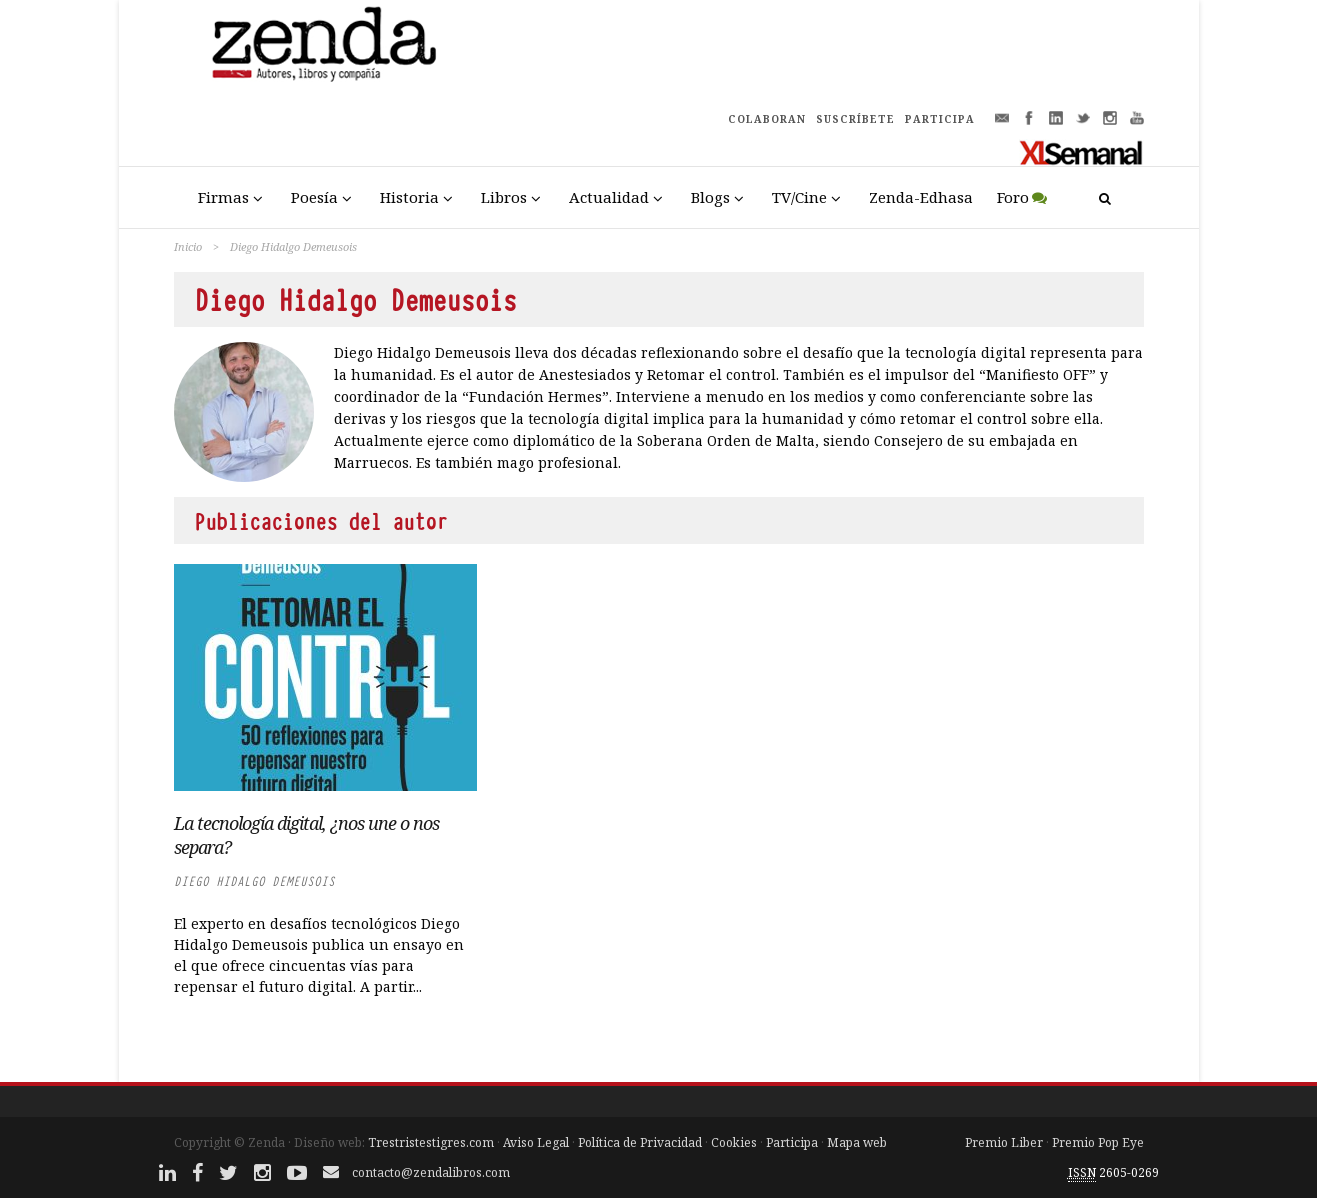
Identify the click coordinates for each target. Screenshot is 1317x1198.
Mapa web (857, 1142)
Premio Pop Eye (1098, 1142)
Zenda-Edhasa (921, 197)
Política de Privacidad (640, 1142)
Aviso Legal (536, 1142)
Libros (504, 197)
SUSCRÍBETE (855, 119)
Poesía (314, 197)
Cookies (734, 1142)
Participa (792, 1142)
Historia (409, 197)
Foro (1013, 197)
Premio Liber (1004, 1142)
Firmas (223, 197)
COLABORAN (767, 119)
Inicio (188, 246)
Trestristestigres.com (431, 1142)
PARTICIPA (940, 119)
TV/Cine (799, 197)
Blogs (710, 197)
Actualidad (609, 197)
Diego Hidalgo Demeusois (254, 881)
